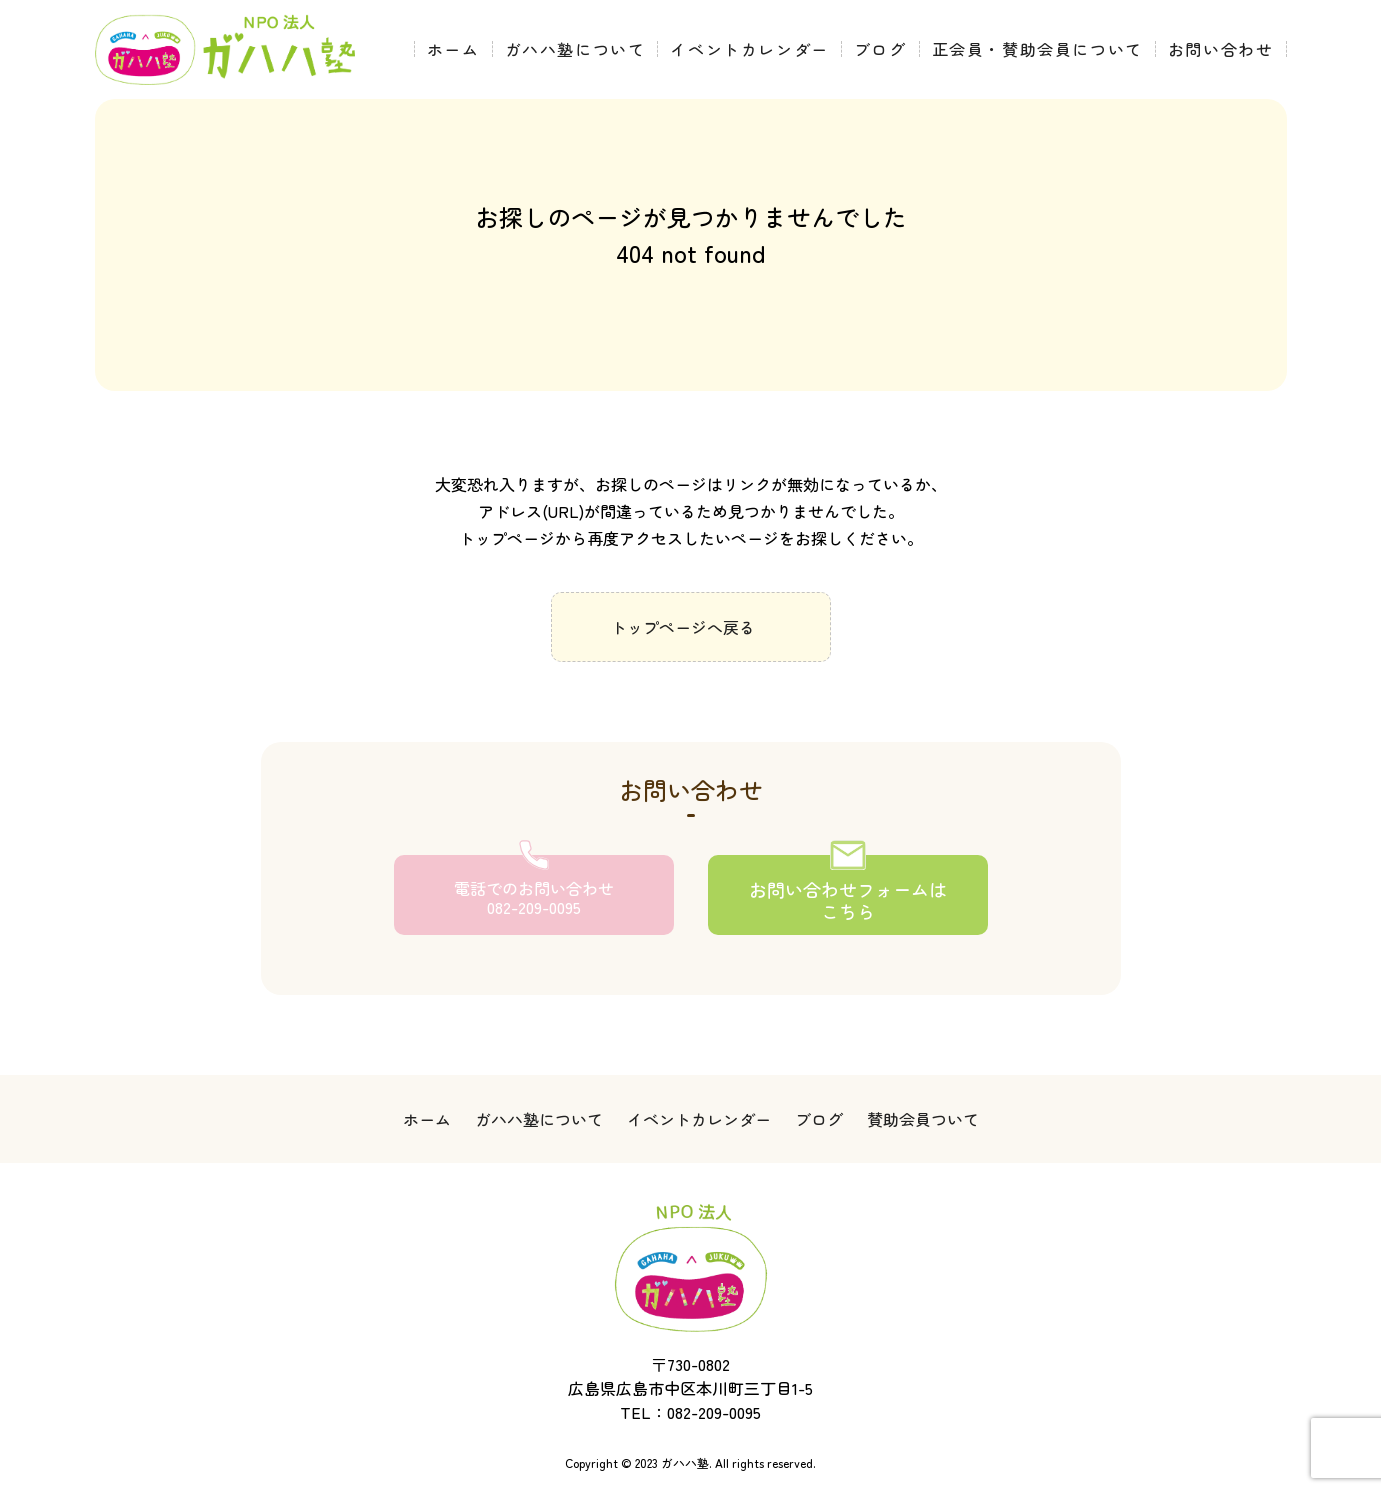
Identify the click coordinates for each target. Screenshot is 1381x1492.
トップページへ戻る (683, 627)
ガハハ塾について (575, 49)
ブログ (880, 49)
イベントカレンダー (749, 49)
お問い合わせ (1221, 49)
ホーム (453, 49)
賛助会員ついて (923, 1119)
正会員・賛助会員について (1037, 49)
